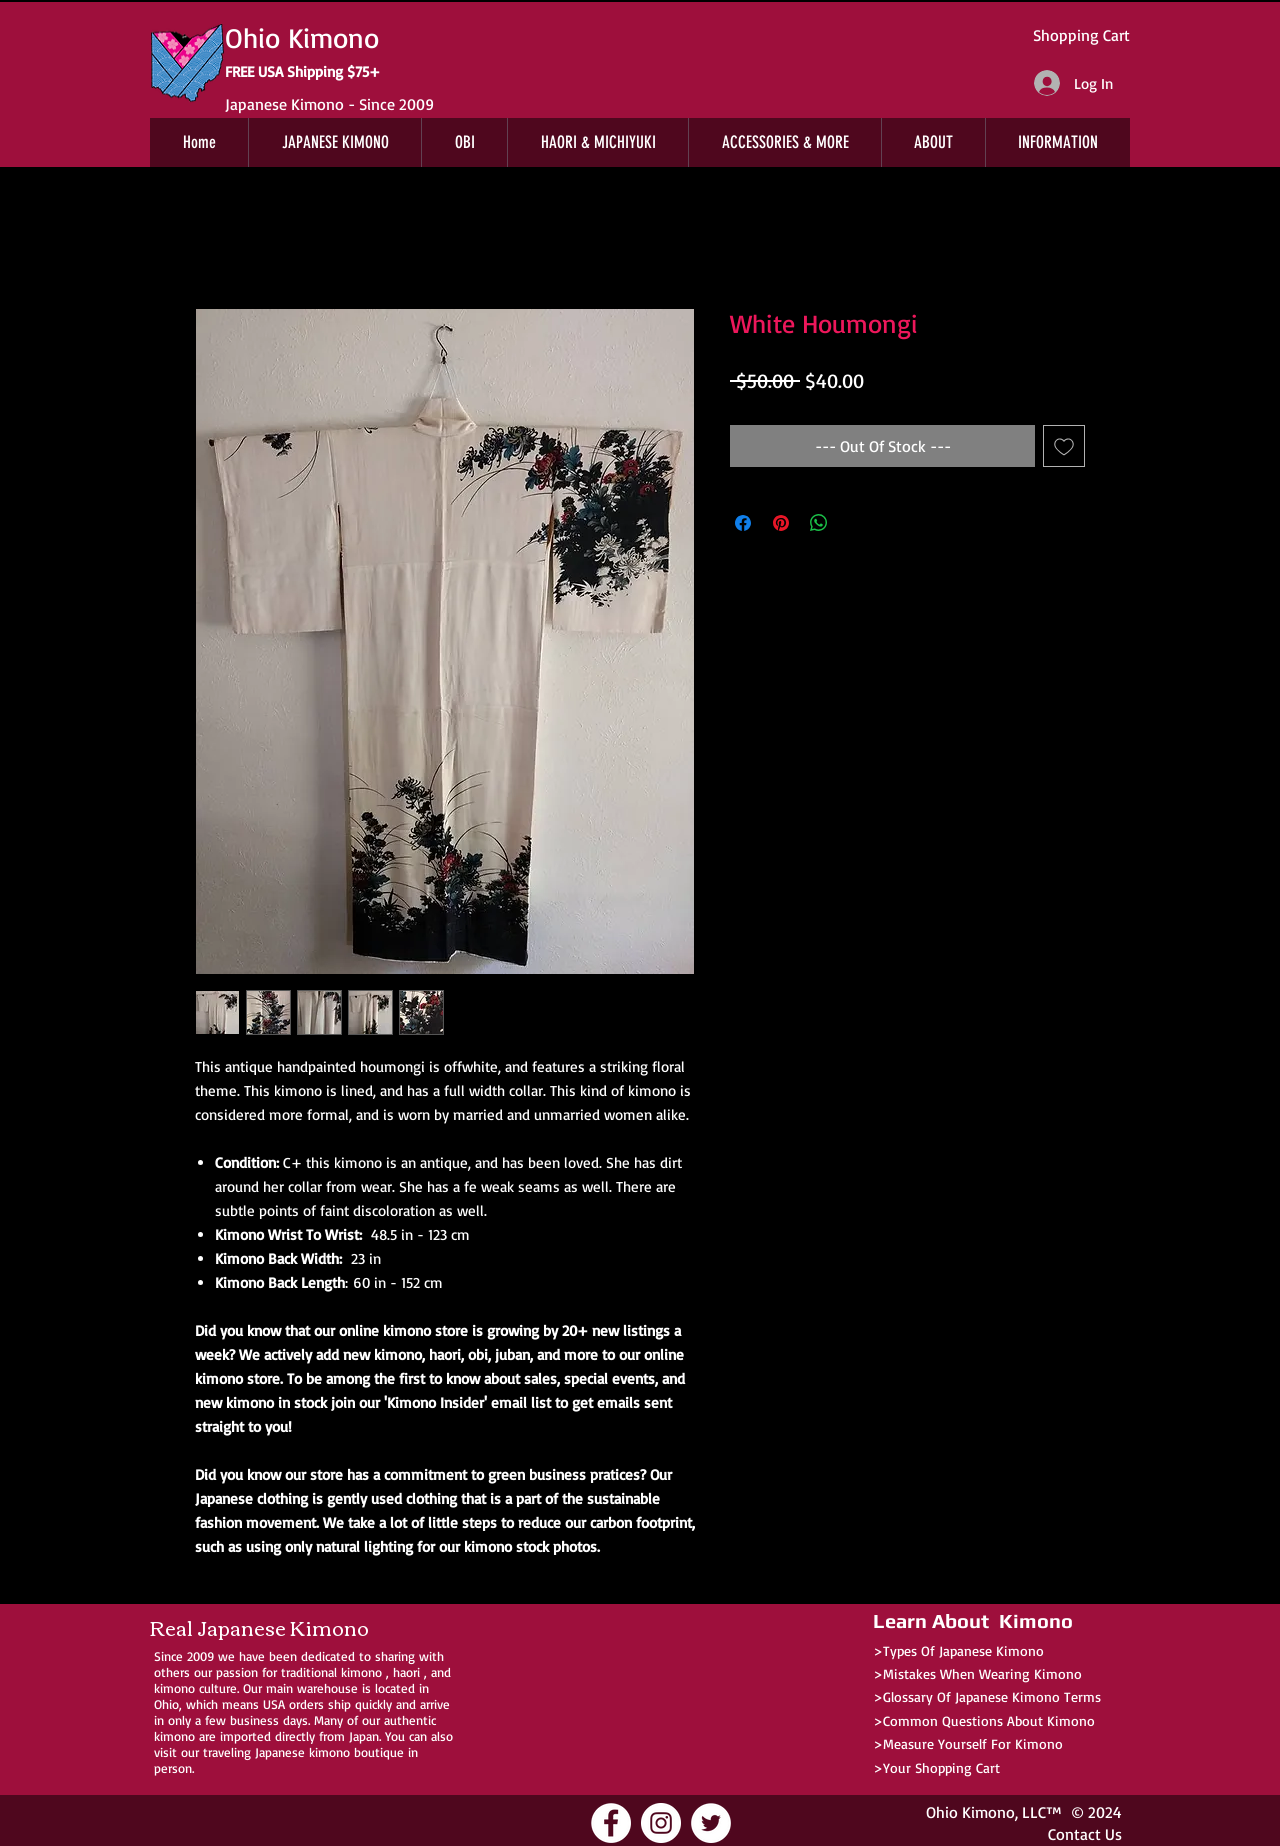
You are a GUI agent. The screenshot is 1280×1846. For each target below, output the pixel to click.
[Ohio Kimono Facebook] (611, 1823)
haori (406, 1672)
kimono (361, 1672)
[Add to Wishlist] (1064, 446)
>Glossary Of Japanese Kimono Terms (987, 1696)
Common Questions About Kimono (989, 1720)
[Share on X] (857, 523)
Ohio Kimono (970, 1812)
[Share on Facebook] (743, 523)
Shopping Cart (1081, 35)
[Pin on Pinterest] (781, 523)
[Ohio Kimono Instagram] (661, 1823)
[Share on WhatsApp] (819, 523)
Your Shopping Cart (941, 1767)
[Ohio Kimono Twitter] (711, 1823)
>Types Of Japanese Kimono (958, 1650)
